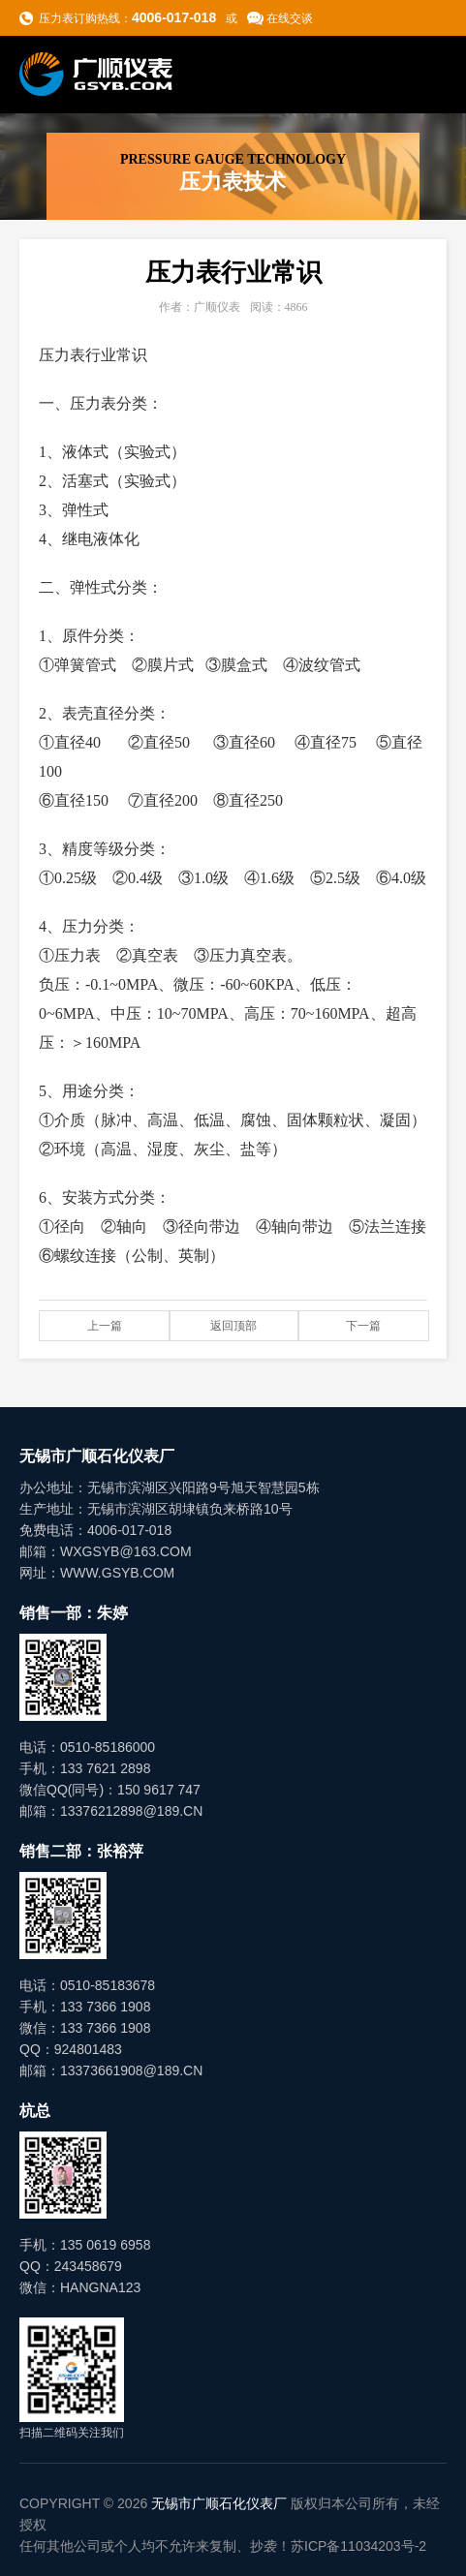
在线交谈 (289, 18)
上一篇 (104, 1326)
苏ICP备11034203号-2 (358, 2546)
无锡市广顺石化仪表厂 (219, 2503)
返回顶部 (233, 1326)
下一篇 (363, 1326)
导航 (428, 73)
